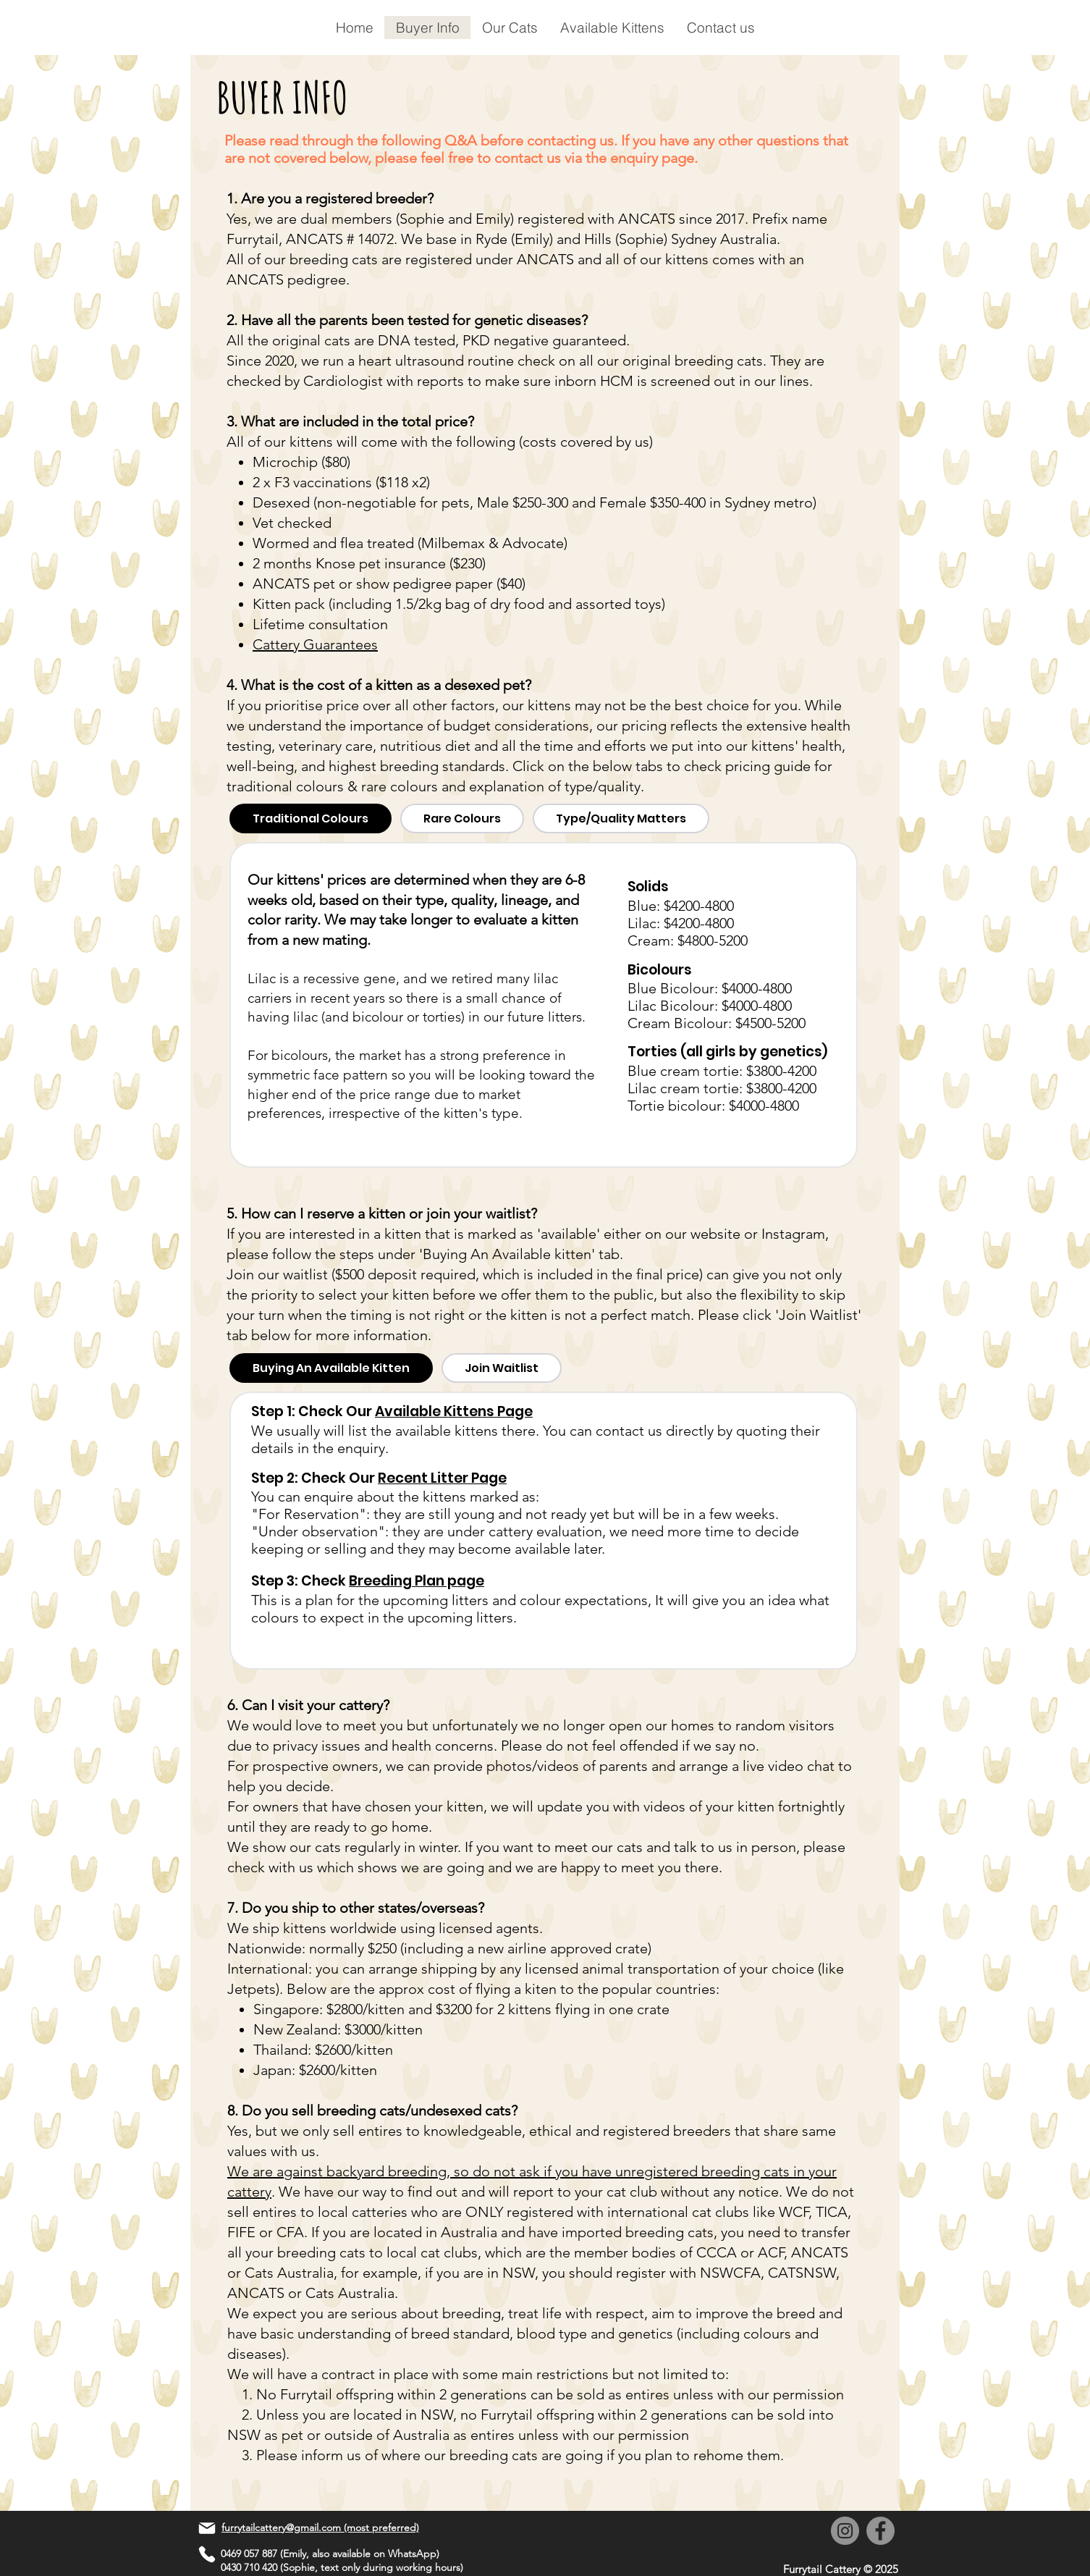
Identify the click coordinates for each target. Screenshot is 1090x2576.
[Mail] (207, 2528)
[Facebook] (880, 2531)
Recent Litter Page (442, 1478)
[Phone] (207, 2554)
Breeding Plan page (416, 1581)
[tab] (310, 818)
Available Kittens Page (454, 1411)
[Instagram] (845, 2531)
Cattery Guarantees (315, 644)
